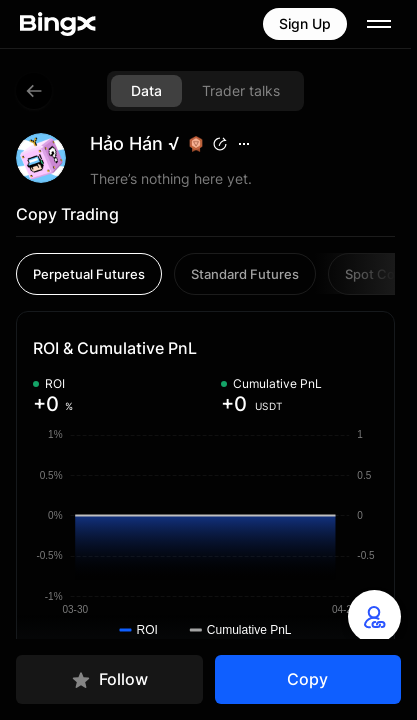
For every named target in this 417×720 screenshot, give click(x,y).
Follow (109, 679)
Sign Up (305, 23)
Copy (307, 679)
